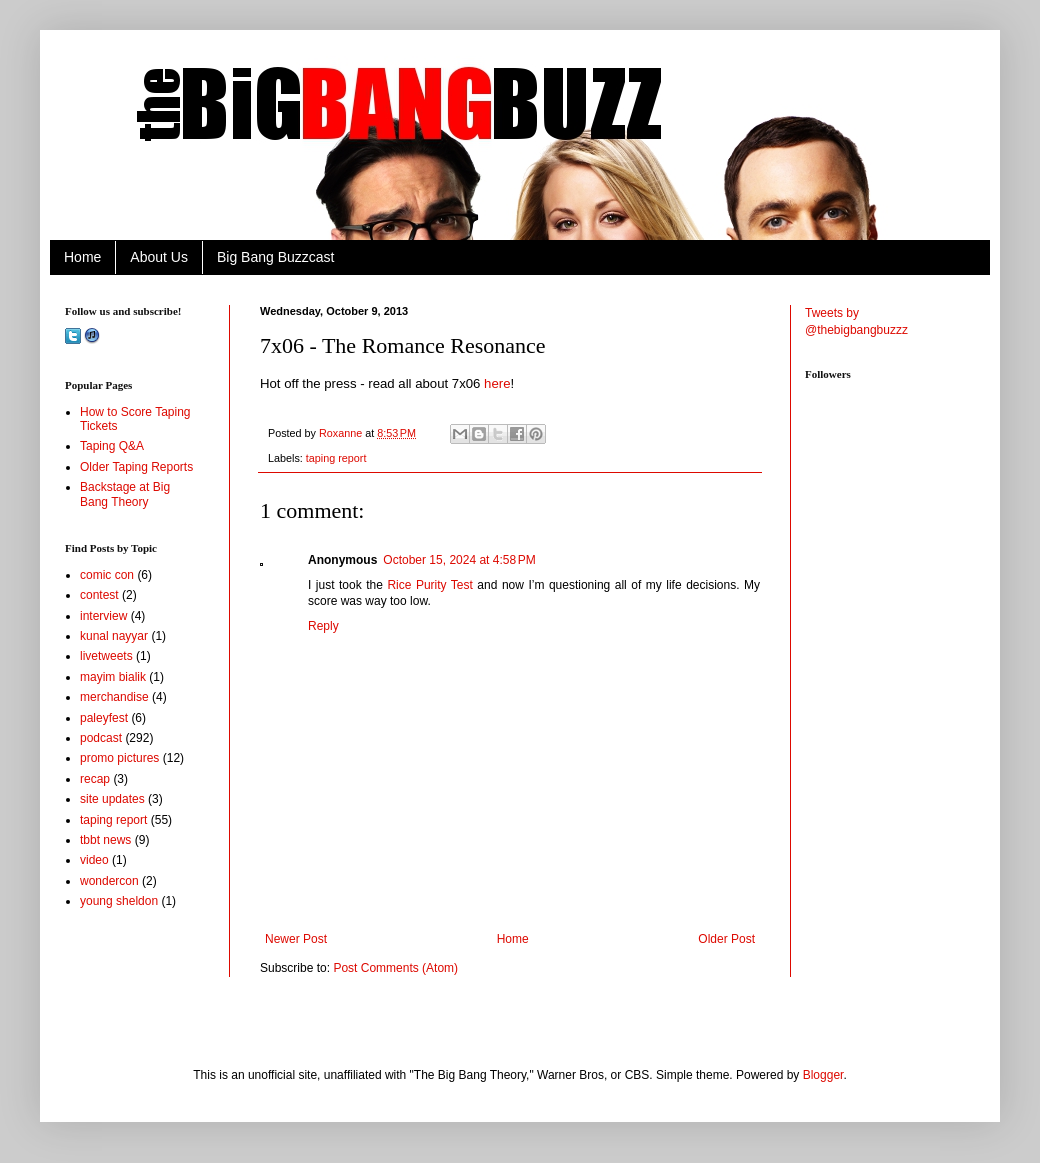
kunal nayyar (114, 636)
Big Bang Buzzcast (276, 257)
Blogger (823, 1075)
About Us (159, 257)
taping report (336, 458)
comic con (107, 575)
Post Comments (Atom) (395, 968)
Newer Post (296, 939)
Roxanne (342, 433)
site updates (112, 799)
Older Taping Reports (136, 467)
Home (82, 257)
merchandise (114, 697)
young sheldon (119, 901)
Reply (323, 626)
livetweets (106, 656)
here (497, 383)
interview (103, 616)
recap (95, 779)
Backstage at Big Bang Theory (125, 494)
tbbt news (105, 840)
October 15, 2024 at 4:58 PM (459, 560)
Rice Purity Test (429, 585)
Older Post (726, 939)
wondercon (109, 881)
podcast (101, 738)
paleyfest (104, 718)
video (94, 860)
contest (99, 595)
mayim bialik (113, 677)
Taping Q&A (112, 446)
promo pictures (119, 758)
